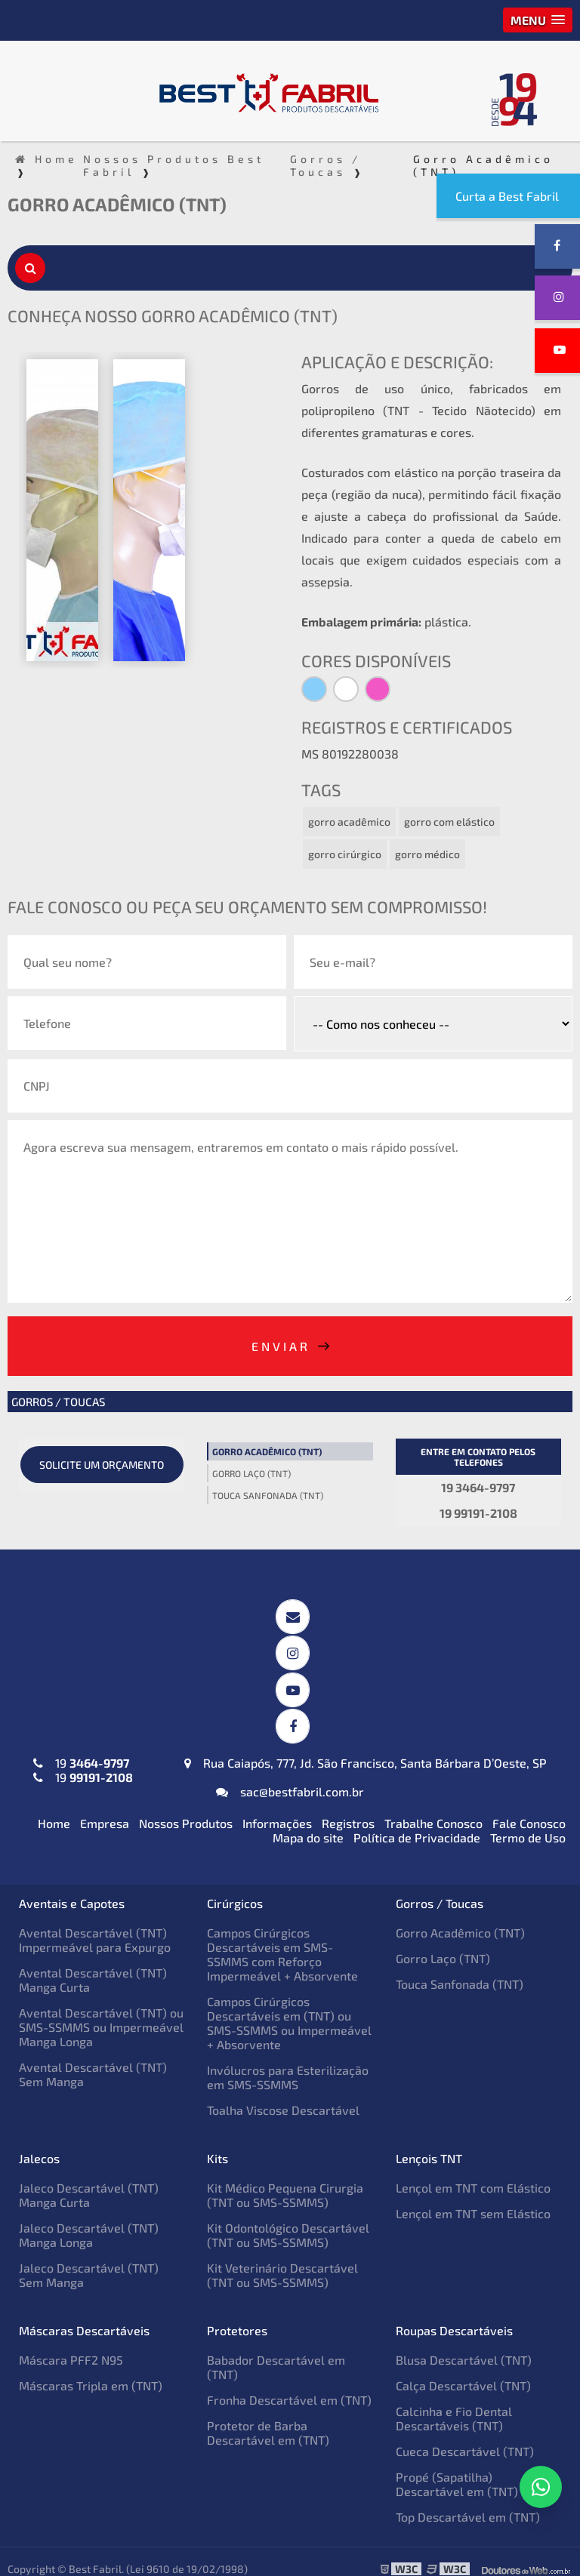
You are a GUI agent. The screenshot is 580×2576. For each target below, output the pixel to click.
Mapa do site (308, 1823)
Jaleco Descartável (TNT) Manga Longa (89, 2220)
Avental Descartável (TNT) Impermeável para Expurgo (95, 1925)
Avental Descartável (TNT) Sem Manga (93, 2059)
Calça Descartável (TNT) (463, 2371)
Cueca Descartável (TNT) (465, 2437)
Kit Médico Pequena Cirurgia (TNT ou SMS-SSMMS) (285, 2180)
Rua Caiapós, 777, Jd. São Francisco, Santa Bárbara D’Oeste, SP (365, 1748)
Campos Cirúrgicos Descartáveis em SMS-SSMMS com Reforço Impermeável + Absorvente (282, 1939)
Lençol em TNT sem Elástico (473, 2199)
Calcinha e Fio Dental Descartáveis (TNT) (454, 2404)
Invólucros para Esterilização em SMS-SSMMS (288, 2062)
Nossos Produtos (186, 1809)
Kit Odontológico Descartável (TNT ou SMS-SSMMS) (288, 2220)
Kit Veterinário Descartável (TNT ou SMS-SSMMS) (282, 2260)
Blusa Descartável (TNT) (464, 2345)
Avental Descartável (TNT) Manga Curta (93, 1965)
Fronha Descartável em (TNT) (289, 2385)
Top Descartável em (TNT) (468, 2502)
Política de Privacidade (416, 1823)
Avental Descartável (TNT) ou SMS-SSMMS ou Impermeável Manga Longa (101, 2012)
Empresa (104, 1809)
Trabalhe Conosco (433, 1809)
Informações (277, 1809)
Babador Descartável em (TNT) (276, 2352)
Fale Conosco (529, 1809)
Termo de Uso (528, 1823)
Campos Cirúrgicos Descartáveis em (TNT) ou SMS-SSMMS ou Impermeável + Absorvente (289, 2008)
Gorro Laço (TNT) (251, 1472)
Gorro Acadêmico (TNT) (267, 1450)
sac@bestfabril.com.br (290, 1777)
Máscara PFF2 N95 (71, 2345)
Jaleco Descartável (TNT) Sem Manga (89, 2260)
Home (54, 1809)
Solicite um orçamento (101, 1463)
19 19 (83, 1755)
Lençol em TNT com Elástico (473, 2173)
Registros (348, 1809)
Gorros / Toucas (58, 1400)
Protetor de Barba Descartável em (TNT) (268, 2418)
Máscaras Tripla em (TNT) (90, 2371)
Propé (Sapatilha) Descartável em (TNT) (457, 2469)
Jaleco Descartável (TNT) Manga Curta (89, 2180)
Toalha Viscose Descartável (283, 2095)
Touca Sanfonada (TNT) (267, 1493)
